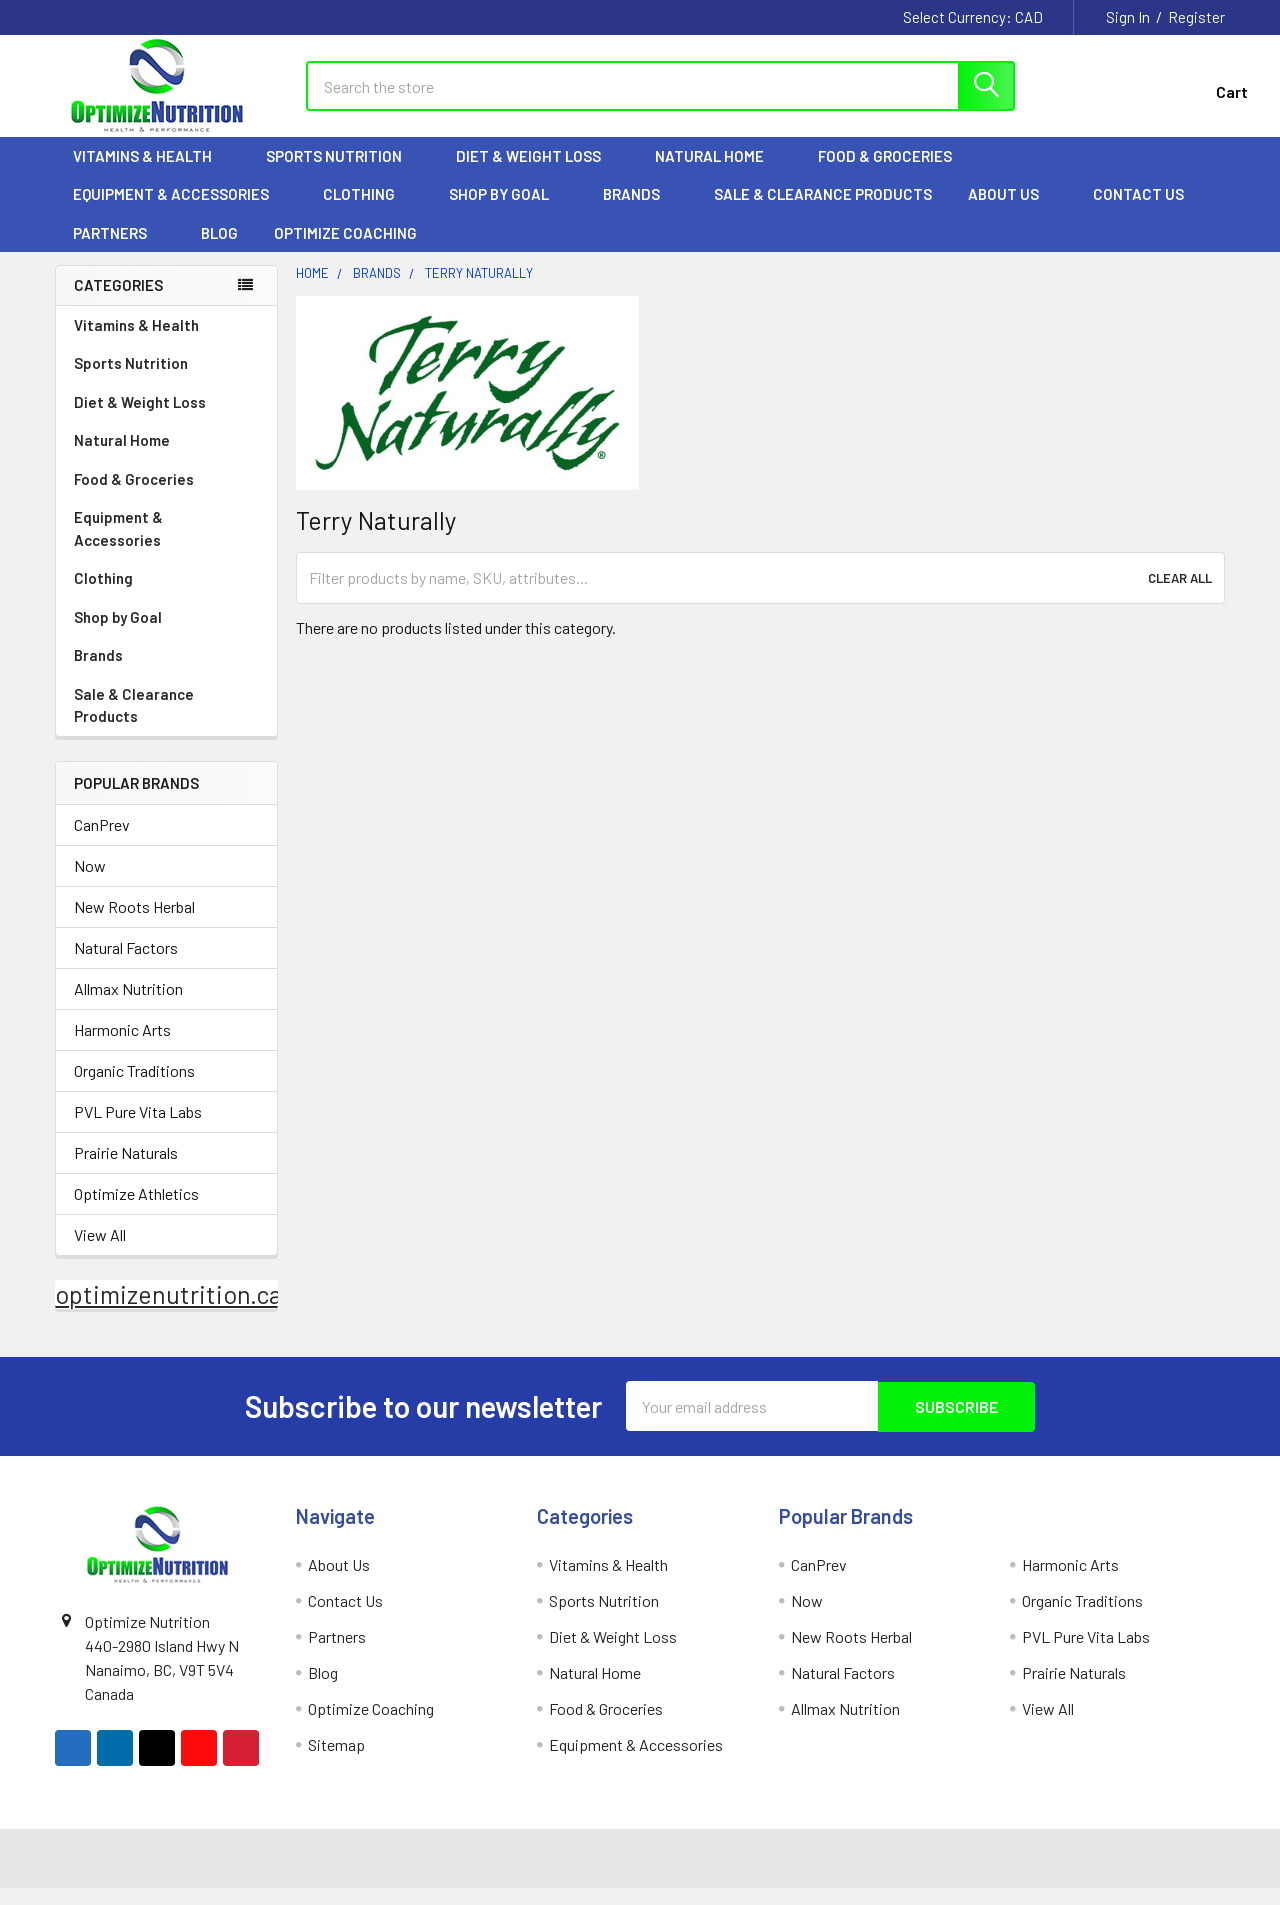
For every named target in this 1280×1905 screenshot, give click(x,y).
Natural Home (718, 173)
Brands (640, 211)
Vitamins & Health (151, 173)
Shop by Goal (508, 211)
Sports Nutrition (343, 173)
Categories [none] (118, 302)
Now (90, 883)
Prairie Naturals (126, 1170)
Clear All (1180, 595)
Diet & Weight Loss (537, 173)
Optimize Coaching (345, 250)
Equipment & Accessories (180, 211)
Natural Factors (126, 965)
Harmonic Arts (122, 1047)
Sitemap (336, 1761)
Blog (219, 250)
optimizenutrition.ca (168, 1312)
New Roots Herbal (134, 924)
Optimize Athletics (136, 1211)
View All (100, 1252)
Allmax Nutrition (128, 1006)
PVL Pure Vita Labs (138, 1129)
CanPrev (102, 842)
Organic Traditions (134, 1088)
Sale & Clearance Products (823, 211)
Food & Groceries (894, 173)
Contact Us (1138, 211)
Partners (119, 250)
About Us (1012, 211)
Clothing (368, 211)
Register (1196, 17)
